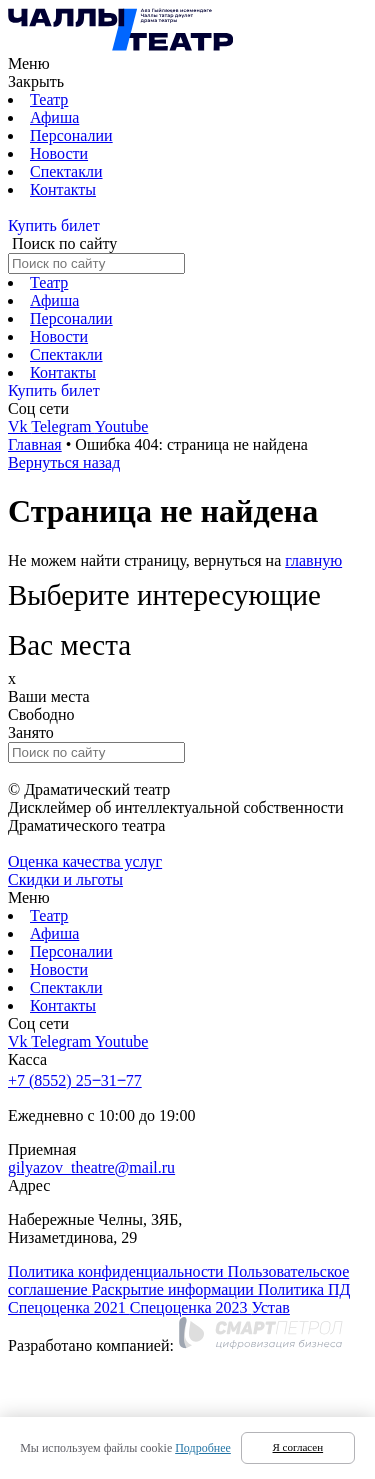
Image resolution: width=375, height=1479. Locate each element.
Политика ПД (304, 1289)
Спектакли (66, 171)
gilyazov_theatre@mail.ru (91, 1167)
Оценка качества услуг (85, 861)
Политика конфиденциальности (118, 1271)
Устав (271, 1307)
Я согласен (298, 1447)
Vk (19, 426)
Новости (59, 153)
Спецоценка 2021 (69, 1307)
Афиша (54, 117)
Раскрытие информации (175, 1289)
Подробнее (203, 1448)
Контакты (63, 189)
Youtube (122, 426)
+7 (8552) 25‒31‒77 (75, 1080)
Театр (49, 99)
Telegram (63, 426)
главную (313, 560)
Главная (35, 444)
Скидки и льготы (65, 879)
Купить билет (54, 225)
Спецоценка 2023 (191, 1307)
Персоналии (71, 135)
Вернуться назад (64, 462)
